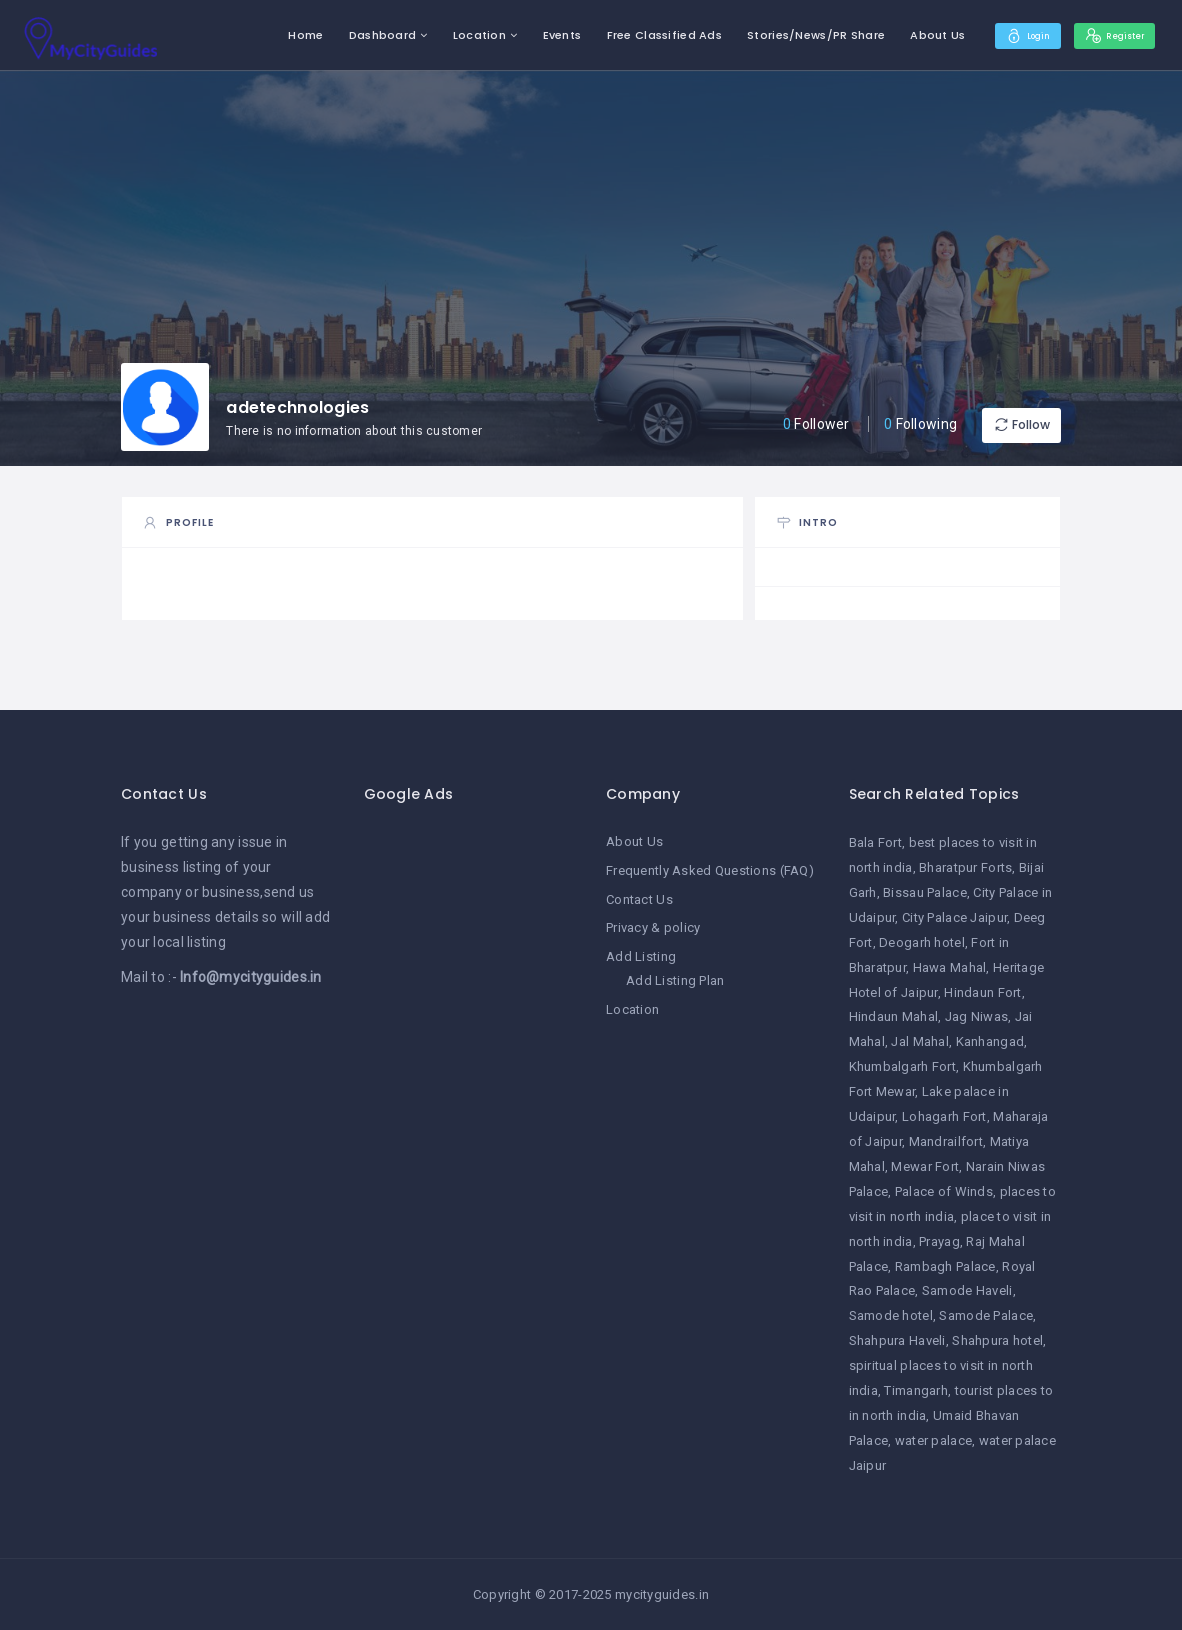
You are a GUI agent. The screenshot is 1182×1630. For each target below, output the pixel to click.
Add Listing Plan (675, 977)
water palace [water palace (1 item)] (933, 1440)
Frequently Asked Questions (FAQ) (710, 869)
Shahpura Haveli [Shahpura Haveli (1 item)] (897, 1340)
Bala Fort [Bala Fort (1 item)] (876, 842)
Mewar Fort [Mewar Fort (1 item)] (925, 1166)
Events (531, 35)
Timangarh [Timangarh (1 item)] (916, 1390)
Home (275, 35)
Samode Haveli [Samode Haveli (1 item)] (967, 1290)
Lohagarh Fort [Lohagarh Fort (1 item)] (944, 1116)
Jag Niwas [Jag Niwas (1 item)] (977, 1016)
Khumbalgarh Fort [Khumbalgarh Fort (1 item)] (902, 1066)
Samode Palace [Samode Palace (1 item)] (986, 1315)
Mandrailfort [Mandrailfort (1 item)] (946, 1141)
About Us (907, 35)
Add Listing (641, 954)
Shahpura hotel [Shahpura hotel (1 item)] (997, 1340)
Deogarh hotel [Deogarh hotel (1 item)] (922, 942)
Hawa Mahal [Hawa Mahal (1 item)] (950, 967)
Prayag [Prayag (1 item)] (939, 1241)
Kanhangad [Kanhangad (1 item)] (990, 1041)
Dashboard (353, 35)
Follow (1001, 424)
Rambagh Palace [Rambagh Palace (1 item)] (945, 1266)
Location (449, 35)
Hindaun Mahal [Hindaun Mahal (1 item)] (894, 1016)
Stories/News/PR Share (786, 35)
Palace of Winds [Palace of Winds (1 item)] (944, 1191)
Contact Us (639, 897)
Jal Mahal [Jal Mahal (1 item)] (920, 1041)
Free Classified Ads (633, 35)
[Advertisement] (470, 1130)
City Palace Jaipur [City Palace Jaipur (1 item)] (954, 917)
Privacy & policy (653, 925)
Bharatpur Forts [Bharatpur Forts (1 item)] (965, 867)
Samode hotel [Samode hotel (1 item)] (891, 1315)
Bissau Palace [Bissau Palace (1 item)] (925, 892)
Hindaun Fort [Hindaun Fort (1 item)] (982, 992)
